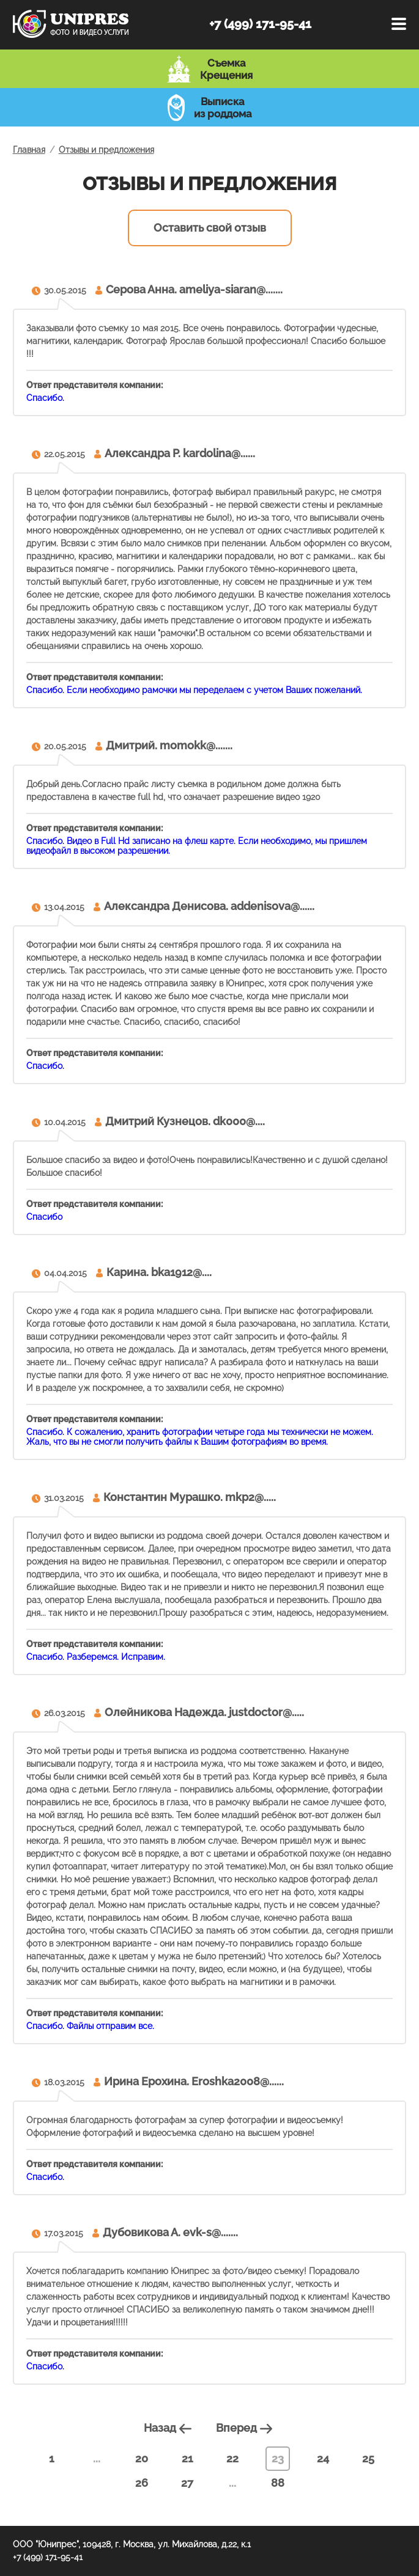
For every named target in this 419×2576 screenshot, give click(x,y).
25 (368, 2458)
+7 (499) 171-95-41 (260, 24)
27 (187, 2482)
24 (323, 2458)
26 (141, 2482)
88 (277, 2482)
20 (141, 2458)
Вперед (246, 2427)
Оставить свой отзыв (210, 227)
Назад (169, 2427)
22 (232, 2458)
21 (187, 2458)
